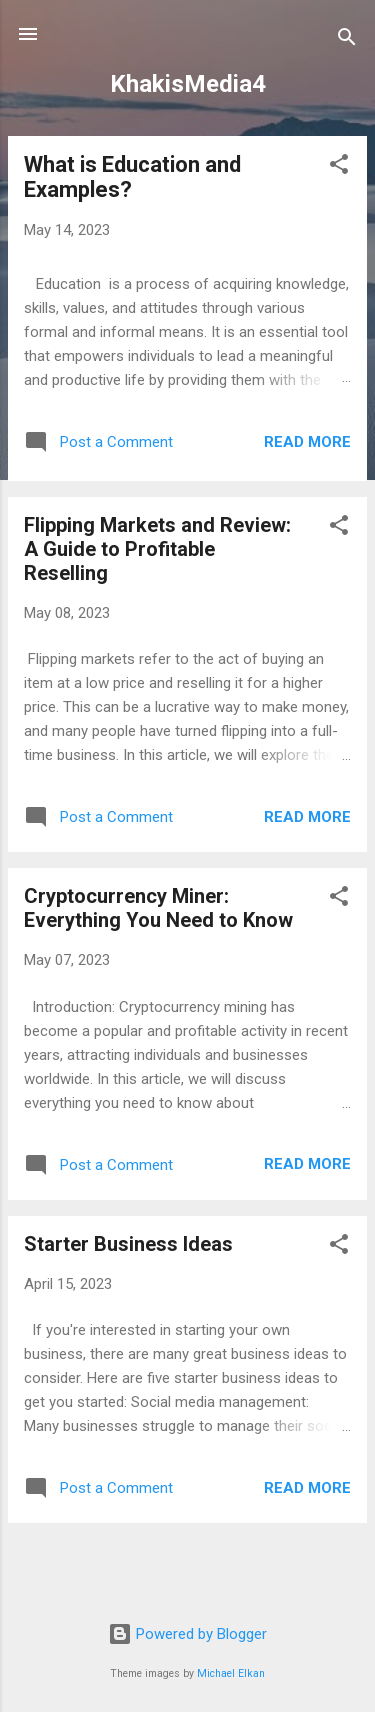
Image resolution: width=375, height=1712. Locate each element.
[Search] (347, 40)
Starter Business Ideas (128, 1244)
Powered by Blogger (187, 1634)
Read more (307, 442)
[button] (339, 167)
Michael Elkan (231, 1673)
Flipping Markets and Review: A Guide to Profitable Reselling (157, 549)
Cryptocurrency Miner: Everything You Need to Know (158, 908)
